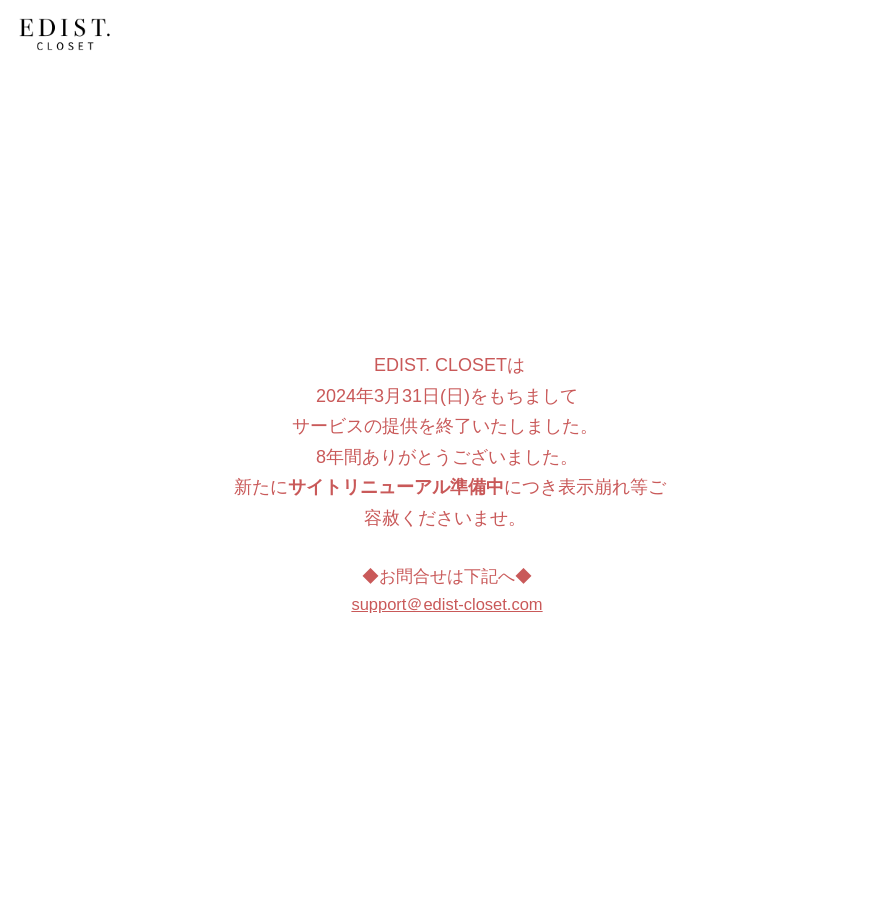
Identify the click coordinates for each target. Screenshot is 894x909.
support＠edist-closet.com (446, 604)
